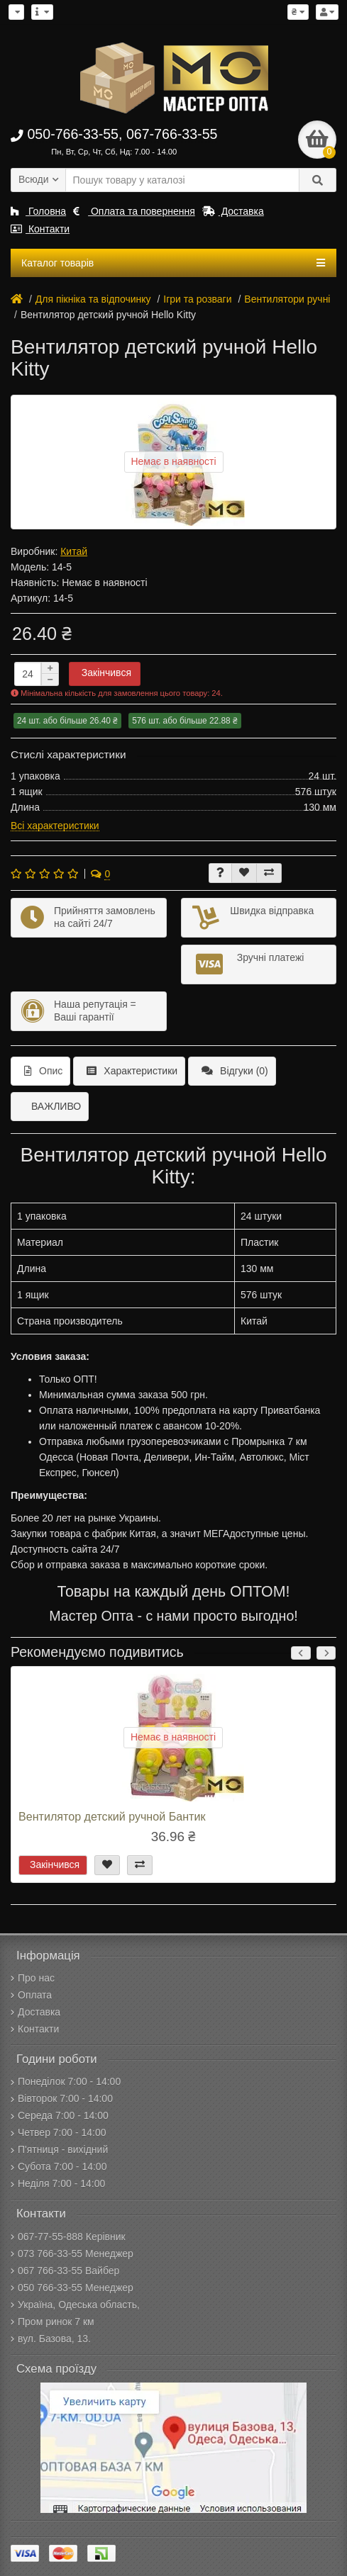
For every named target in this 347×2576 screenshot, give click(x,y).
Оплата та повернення (134, 211)
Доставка (233, 211)
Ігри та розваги (197, 299)
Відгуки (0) (235, 1070)
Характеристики (132, 1070)
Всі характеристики (55, 825)
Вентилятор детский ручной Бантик (111, 1816)
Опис (43, 1070)
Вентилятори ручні (287, 299)
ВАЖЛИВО (56, 1106)
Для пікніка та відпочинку (93, 299)
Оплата (31, 1995)
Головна (38, 211)
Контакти (40, 229)
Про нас (33, 1978)
